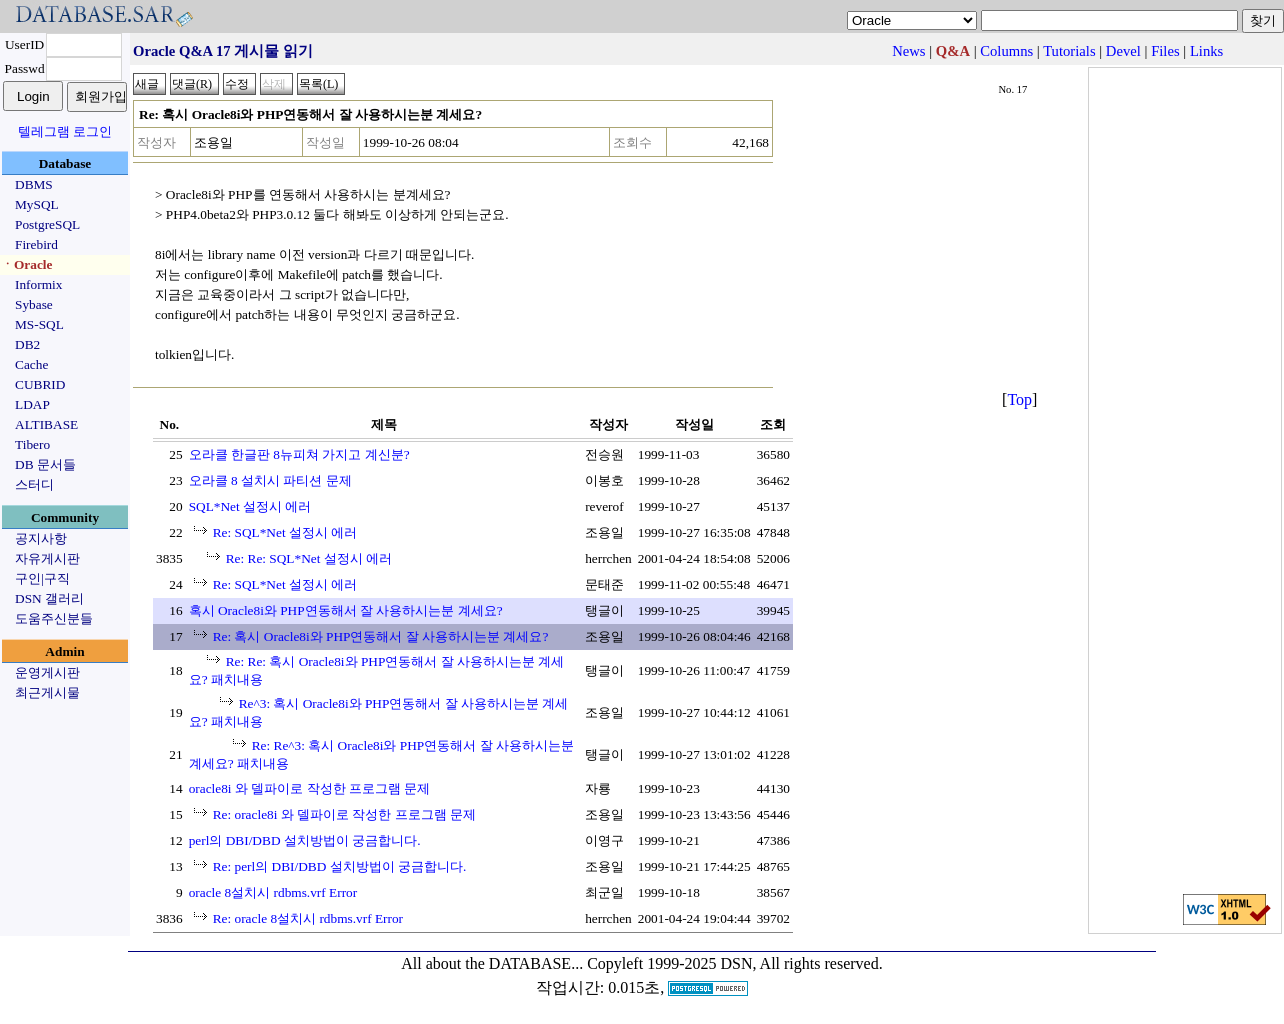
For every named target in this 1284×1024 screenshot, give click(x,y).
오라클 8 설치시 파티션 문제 (270, 480)
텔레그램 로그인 (65, 131)
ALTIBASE (46, 424)
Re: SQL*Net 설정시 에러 (285, 532)
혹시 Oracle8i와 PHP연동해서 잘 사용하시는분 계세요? (346, 610)
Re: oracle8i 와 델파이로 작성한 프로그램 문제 (344, 814)
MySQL (37, 204)
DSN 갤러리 (49, 598)
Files (1165, 51)
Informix (38, 284)
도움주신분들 (54, 618)
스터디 (34, 484)
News (908, 51)
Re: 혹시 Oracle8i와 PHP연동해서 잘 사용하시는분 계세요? (381, 636)
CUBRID (40, 384)
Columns (1006, 51)
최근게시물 (47, 692)
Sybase (34, 304)
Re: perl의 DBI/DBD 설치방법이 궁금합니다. (340, 866)
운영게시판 (47, 672)
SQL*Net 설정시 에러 (250, 506)
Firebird (36, 244)
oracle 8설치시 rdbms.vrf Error (273, 892)
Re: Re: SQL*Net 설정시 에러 (309, 558)
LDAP (32, 404)
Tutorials (1069, 51)
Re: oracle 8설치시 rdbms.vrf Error (308, 918)
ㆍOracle (26, 264)
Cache (31, 364)
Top (1019, 399)
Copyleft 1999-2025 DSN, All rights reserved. (735, 963)
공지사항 (41, 538)
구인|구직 (42, 578)
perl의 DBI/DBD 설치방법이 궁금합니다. (305, 840)
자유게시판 (47, 558)
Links (1206, 51)
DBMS (34, 184)
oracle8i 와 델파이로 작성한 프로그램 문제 (310, 788)
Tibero (32, 444)
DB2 (27, 344)
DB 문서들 (45, 464)
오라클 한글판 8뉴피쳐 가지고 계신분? (299, 454)
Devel (1123, 51)
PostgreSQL (47, 224)
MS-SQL (39, 324)
